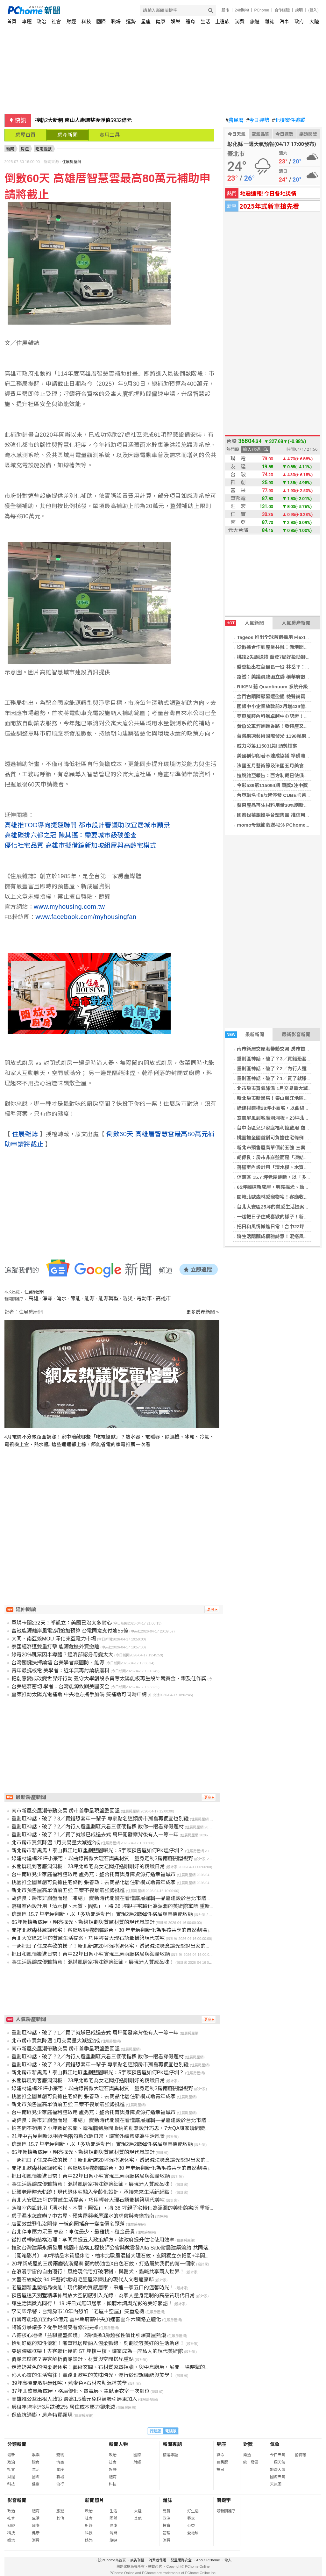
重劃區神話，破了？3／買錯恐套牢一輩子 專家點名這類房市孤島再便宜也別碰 (100, 1818)
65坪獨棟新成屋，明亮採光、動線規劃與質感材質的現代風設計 (83, 1922)
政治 (41, 21)
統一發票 (251, 2462)
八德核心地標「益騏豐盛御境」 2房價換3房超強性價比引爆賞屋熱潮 (88, 2335)
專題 (27, 21)
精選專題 (170, 2455)
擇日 (220, 2469)
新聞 (10, 149)
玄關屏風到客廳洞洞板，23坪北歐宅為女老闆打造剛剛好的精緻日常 (88, 1866)
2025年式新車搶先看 (269, 206)
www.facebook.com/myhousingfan (86, 916)
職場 (116, 21)
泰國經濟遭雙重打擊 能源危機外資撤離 (55, 1646)
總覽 (166, 2511)
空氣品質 (260, 134)
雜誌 (269, 21)
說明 (299, 10)
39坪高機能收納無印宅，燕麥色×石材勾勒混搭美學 (69, 2383)
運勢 (131, 21)
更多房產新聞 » (202, 1312)
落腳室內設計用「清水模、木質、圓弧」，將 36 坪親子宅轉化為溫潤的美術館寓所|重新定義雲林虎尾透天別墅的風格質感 (148, 1906)
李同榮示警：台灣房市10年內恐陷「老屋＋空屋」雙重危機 (78, 2311)
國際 (101, 21)
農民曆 (235, 120)
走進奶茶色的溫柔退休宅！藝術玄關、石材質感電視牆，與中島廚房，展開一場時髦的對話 (113, 2367)
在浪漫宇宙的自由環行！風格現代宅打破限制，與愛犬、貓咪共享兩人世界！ (98, 2271)
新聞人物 (118, 2444)
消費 (239, 21)
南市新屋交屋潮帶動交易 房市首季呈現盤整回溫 (65, 1810)
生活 (205, 21)
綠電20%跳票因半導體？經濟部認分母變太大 (62, 1654)
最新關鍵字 (226, 2511)
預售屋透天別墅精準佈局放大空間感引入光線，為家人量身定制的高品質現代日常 (103, 2295)
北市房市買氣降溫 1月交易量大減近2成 (278, 1088)
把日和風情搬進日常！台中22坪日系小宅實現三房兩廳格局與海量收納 (90, 1954)
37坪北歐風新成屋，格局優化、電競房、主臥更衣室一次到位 (80, 2391)
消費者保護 (157, 2560)
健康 (160, 21)
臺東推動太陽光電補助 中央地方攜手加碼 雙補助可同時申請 (79, 1694)
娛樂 (175, 21)
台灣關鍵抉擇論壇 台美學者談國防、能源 (57, 1662)
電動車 (144, 1298)
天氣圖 (275, 2484)
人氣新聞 (244, 623)
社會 (56, 21)
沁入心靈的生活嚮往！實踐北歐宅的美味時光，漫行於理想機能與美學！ (92, 2375)
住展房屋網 (71, 162)
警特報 (300, 2455)
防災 (128, 1298)
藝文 (191, 2518)
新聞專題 (172, 2444)
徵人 (227, 2560)
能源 (89, 1298)
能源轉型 (108, 1298)
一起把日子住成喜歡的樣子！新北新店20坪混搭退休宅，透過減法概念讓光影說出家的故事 (113, 1946)
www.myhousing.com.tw (69, 906)
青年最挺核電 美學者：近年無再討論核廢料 (60, 1670)
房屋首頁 (25, 135)
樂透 (247, 2455)
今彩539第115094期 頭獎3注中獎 (272, 785)
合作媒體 (282, 10)
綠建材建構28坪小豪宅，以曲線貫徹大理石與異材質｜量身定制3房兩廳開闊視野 (102, 1858)
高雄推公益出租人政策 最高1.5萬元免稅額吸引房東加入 (74, 2399)
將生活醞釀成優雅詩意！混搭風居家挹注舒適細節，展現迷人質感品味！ (92, 1962)
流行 (60, 2484)
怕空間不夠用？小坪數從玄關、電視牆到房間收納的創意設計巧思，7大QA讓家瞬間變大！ (113, 2128)
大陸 (314, 21)
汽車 (284, 21)
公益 (191, 2525)
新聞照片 (94, 2500)
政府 (299, 21)
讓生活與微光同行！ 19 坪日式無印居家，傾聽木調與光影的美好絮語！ (92, 2303)
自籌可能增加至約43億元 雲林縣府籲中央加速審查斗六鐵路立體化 (86, 2319)
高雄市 (163, 1298)
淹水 (61, 1298)
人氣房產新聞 (296, 623)
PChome (261, 10)
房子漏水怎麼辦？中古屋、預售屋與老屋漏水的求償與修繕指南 (82, 2216)
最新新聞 (245, 1034)
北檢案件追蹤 (288, 120)
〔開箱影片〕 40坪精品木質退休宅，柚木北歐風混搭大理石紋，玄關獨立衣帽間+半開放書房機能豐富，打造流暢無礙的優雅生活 (156, 2255)
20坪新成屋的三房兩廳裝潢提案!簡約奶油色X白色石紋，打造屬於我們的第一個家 (103, 2263)
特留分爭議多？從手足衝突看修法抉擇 (54, 2327)
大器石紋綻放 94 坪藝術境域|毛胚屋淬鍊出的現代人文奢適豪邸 (82, 2279)
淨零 (47, 1298)
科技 (86, 21)
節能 (75, 1298)
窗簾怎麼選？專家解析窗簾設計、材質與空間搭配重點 (72, 2359)
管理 (166, 2533)
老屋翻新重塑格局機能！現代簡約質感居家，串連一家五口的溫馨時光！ (92, 2287)
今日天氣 (236, 134)
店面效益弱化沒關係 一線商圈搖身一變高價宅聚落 (68, 2224)
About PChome (208, 2560)
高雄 (33, 1298)
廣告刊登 (137, 2560)
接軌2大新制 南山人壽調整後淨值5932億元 (83, 120)
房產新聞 (67, 135)
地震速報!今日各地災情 (268, 193)
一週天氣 (277, 2462)
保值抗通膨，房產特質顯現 (42, 2415)
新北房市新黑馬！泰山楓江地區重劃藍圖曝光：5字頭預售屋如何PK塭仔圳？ (97, 1850)
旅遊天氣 (277, 2469)
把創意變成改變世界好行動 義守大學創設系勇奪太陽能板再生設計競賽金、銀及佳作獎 (108, 1678)
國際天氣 (277, 2477)
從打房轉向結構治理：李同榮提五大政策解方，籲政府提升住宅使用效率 (92, 2239)
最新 (11, 2455)
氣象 (275, 2444)
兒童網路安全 (181, 2560)
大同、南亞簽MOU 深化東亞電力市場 (53, 1638)
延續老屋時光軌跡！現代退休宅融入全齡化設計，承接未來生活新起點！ (92, 2192)
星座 (146, 21)
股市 (225, 10)
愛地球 (193, 2533)
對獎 (248, 2444)
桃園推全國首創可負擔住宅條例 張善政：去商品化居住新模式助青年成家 (93, 1882)
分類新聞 (16, 2444)
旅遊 (254, 21)
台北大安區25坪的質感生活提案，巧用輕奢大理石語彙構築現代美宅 (88, 1938)
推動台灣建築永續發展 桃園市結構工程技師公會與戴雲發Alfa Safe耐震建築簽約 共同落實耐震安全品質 (127, 2247)
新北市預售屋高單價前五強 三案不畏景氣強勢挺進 (68, 1890)
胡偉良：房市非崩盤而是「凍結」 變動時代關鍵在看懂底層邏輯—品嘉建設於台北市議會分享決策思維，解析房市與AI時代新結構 (157, 1898)
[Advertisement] (113, 1514)
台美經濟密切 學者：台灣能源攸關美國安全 (60, 1686)
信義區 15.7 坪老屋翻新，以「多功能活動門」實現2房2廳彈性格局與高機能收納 (102, 1914)
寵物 (60, 2455)
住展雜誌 (25, 1133)
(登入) (313, 10)
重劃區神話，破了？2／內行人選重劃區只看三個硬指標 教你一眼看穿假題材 (97, 1826)
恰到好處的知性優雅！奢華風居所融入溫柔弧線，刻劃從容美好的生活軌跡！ (98, 2343)
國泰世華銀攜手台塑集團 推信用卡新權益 (280, 815)
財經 (71, 21)
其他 (60, 2518)
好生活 (193, 2511)
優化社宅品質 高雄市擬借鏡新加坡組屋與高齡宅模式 (80, 845)
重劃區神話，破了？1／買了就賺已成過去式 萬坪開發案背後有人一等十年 (95, 1834)
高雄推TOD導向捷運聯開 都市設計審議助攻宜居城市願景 (87, 825)
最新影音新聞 (296, 1034)
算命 (220, 2455)
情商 (60, 2462)
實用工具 (109, 135)
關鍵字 (223, 2500)
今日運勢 (257, 120)
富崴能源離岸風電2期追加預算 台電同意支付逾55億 (69, 1630)
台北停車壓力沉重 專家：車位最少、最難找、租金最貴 (73, 2232)
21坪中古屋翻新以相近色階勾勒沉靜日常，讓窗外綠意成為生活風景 (88, 2136)
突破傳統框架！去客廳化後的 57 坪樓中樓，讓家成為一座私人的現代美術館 (97, 2351)
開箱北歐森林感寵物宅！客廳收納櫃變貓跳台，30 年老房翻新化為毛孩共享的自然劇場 (109, 1930)
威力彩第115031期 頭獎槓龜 (267, 746)
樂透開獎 (308, 134)
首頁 (12, 21)
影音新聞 (16, 2500)
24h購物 (242, 10)
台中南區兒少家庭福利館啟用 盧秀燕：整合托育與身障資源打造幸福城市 (93, 1874)
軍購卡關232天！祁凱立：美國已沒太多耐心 (61, 1622)
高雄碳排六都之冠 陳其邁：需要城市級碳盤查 (70, 835)
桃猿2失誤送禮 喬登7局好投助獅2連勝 (277, 657)
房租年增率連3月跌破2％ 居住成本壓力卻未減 (63, 2407)
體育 (190, 21)
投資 (166, 2525)
